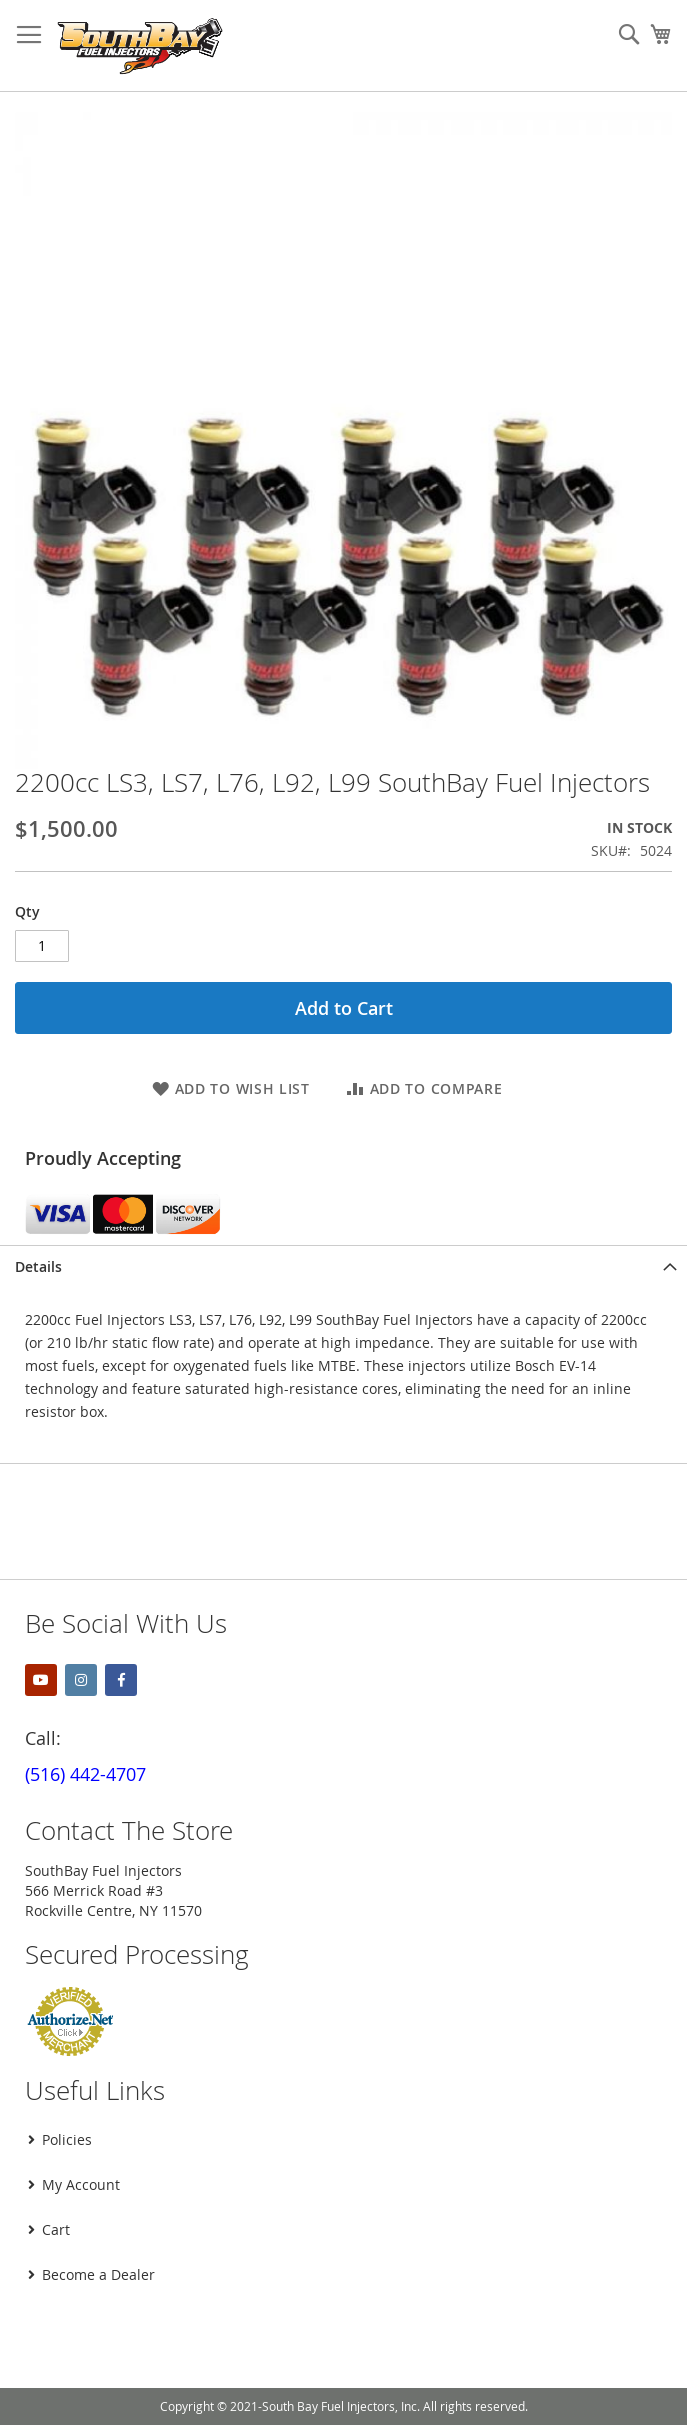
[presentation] (167, 2349)
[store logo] (140, 46)
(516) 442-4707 (85, 1774)
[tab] (343, 1266)
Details (38, 1266)
